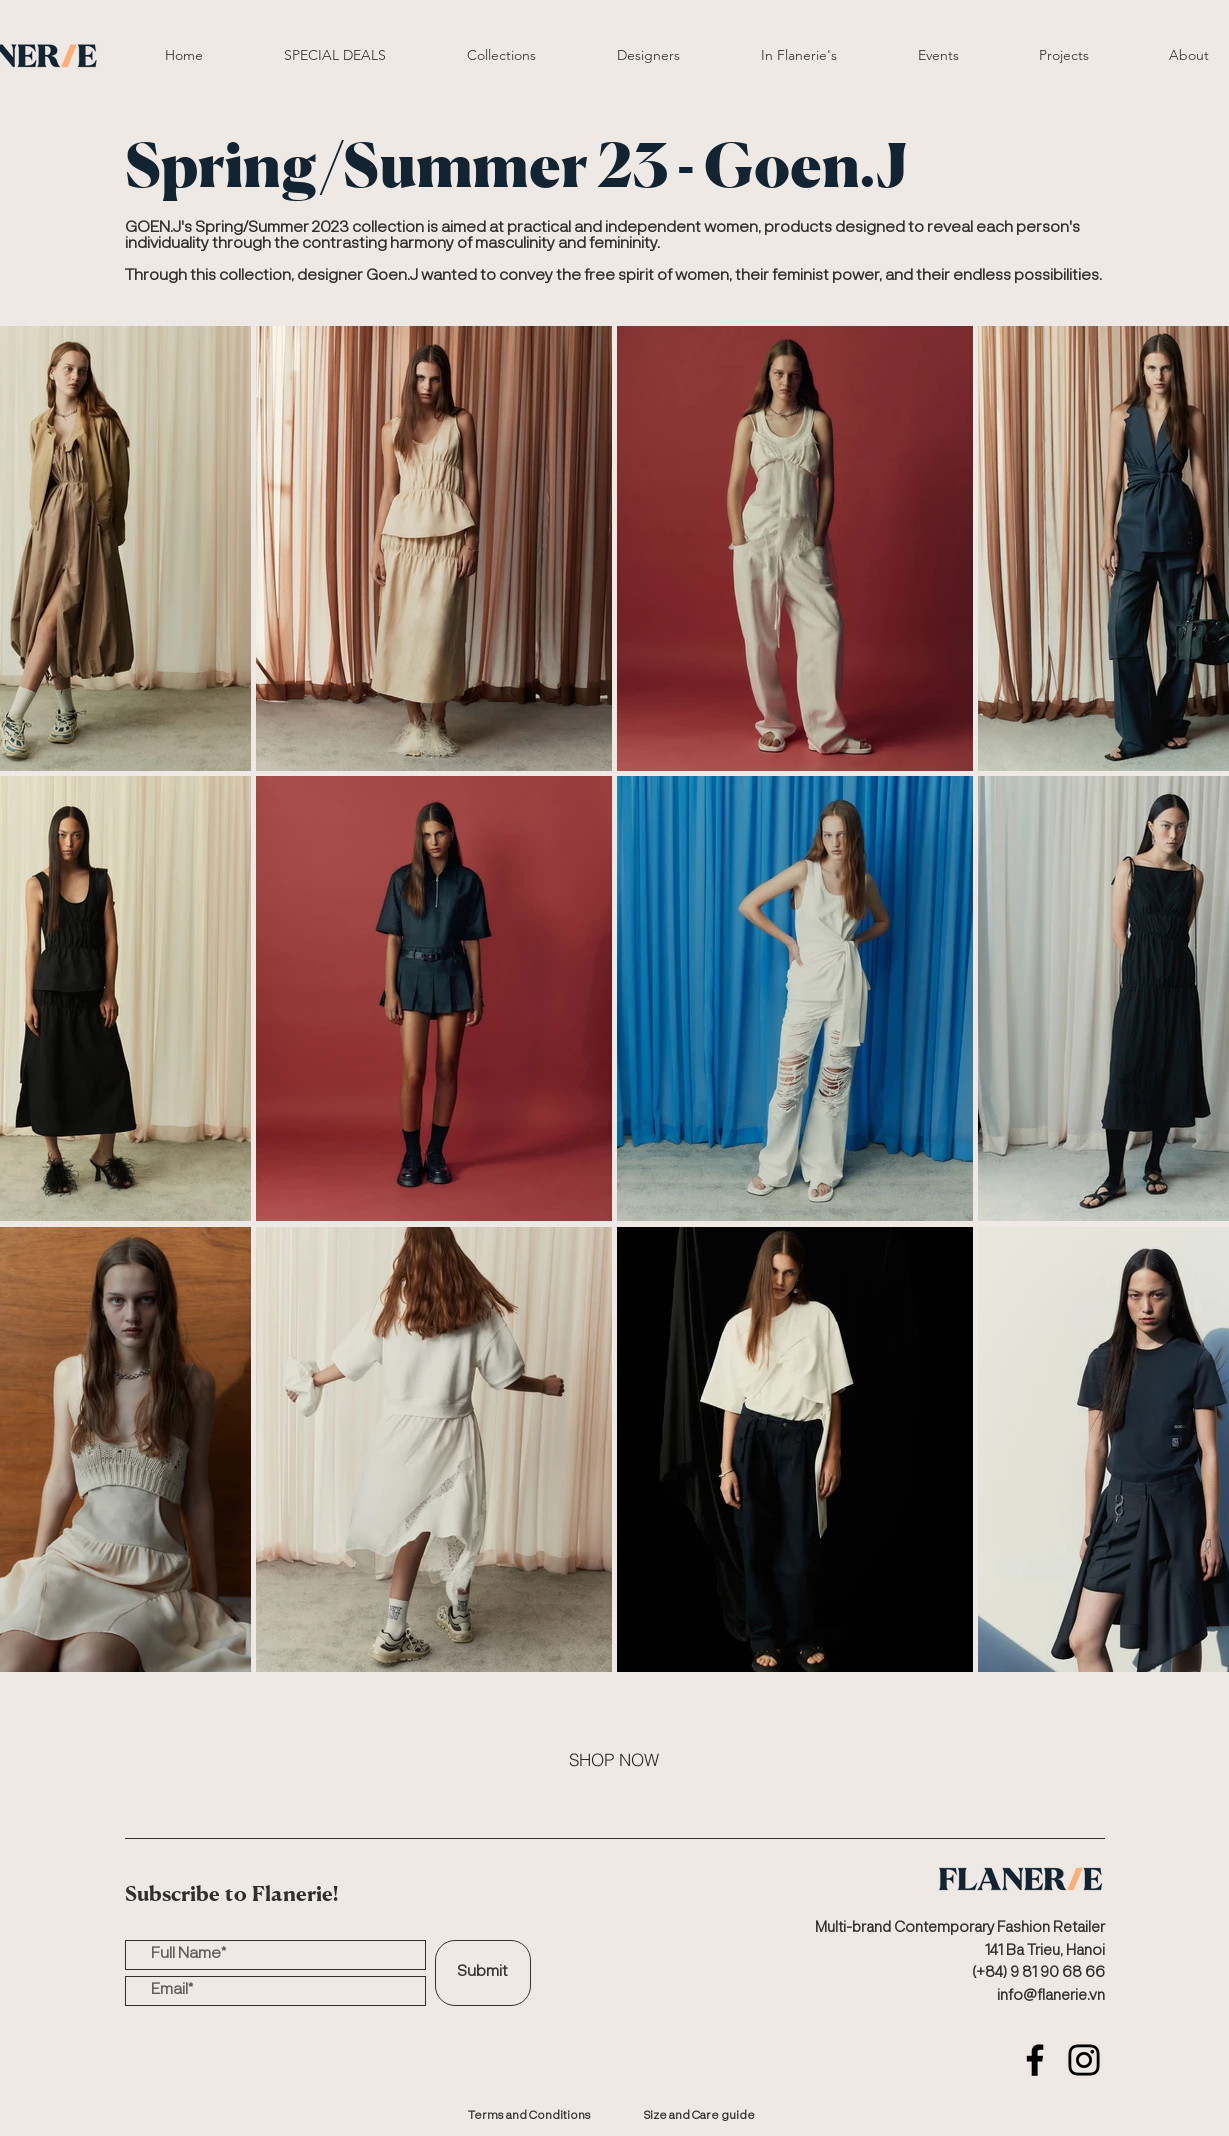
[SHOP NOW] (614, 1759)
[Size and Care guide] (700, 2116)
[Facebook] (1035, 2060)
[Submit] (483, 1973)
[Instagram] (1084, 2060)
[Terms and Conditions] (530, 2116)
